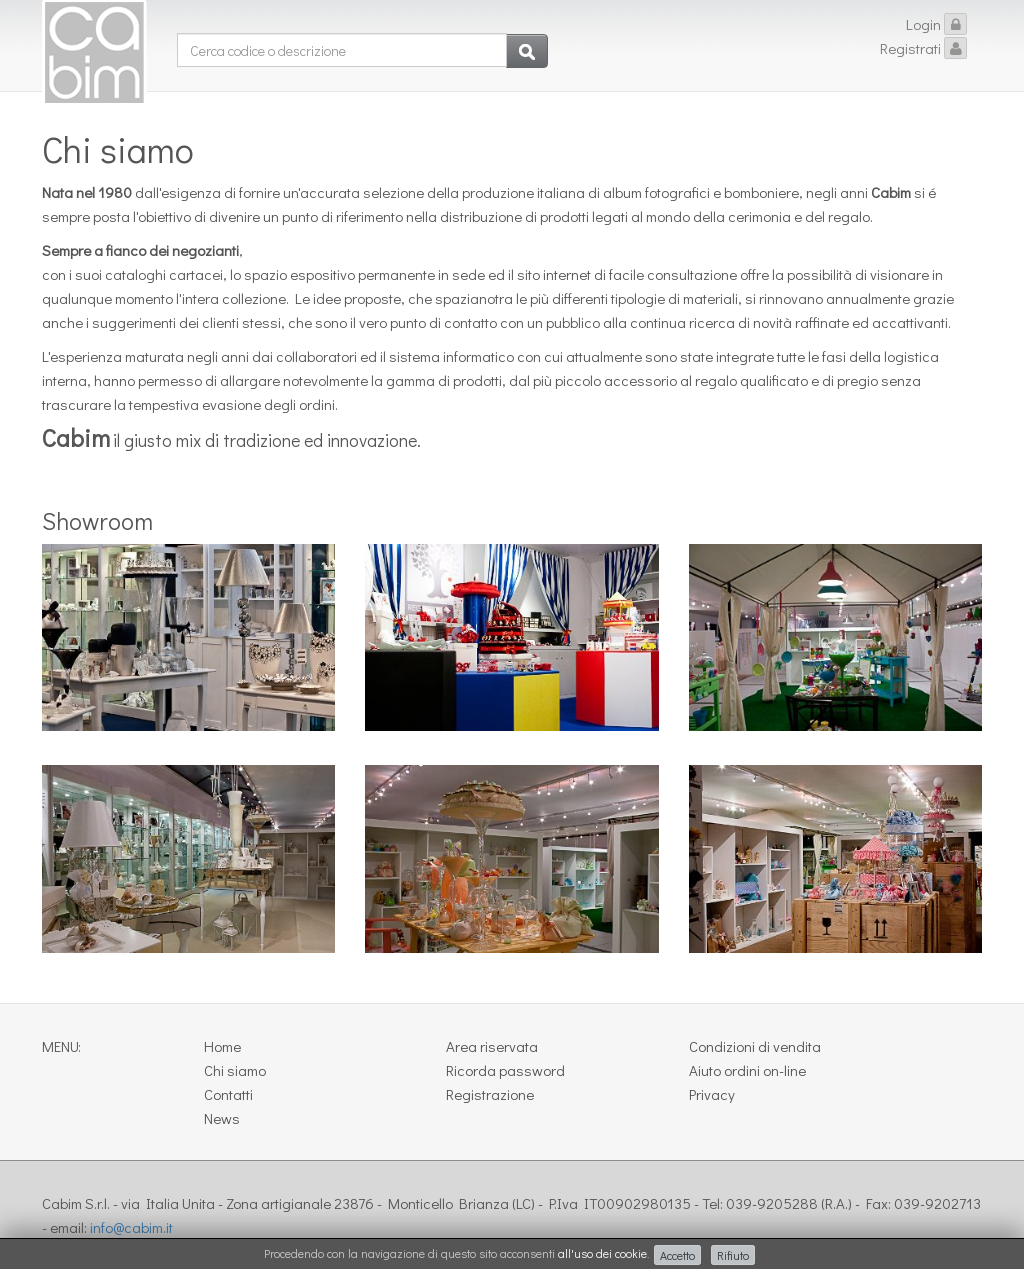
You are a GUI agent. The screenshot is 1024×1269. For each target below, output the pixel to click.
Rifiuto (733, 1255)
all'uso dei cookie (602, 1253)
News (222, 1118)
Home (222, 1046)
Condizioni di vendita (755, 1046)
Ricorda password (505, 1070)
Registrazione (490, 1094)
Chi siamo (235, 1070)
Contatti (228, 1094)
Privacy (712, 1094)
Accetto (677, 1255)
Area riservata (492, 1046)
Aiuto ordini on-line (747, 1070)
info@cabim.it (131, 1227)
